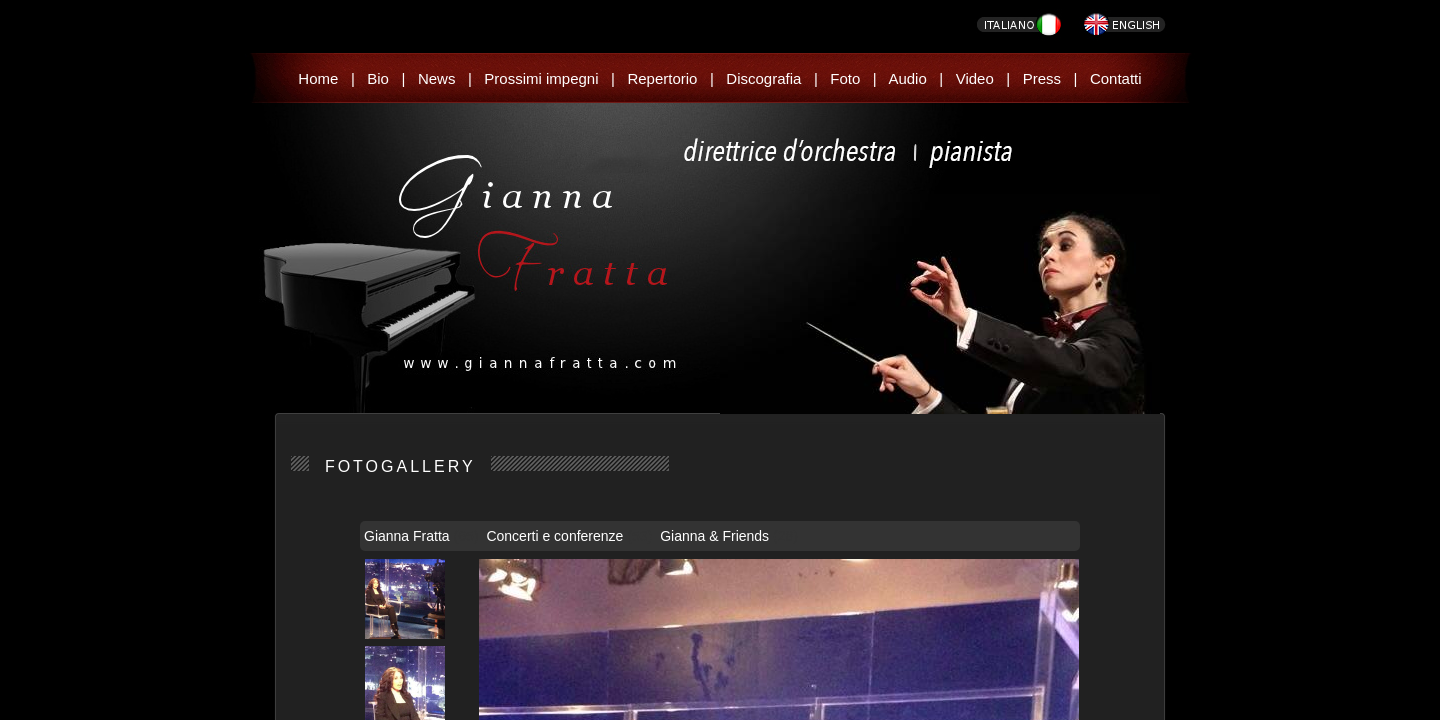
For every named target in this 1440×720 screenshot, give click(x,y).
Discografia (763, 78)
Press (1042, 78)
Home (318, 78)
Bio (378, 78)
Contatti (1116, 78)
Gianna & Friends (716, 536)
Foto (845, 78)
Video (975, 78)
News (437, 78)
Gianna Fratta (409, 536)
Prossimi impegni (541, 78)
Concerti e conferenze (556, 536)
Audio (907, 78)
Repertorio (662, 78)
